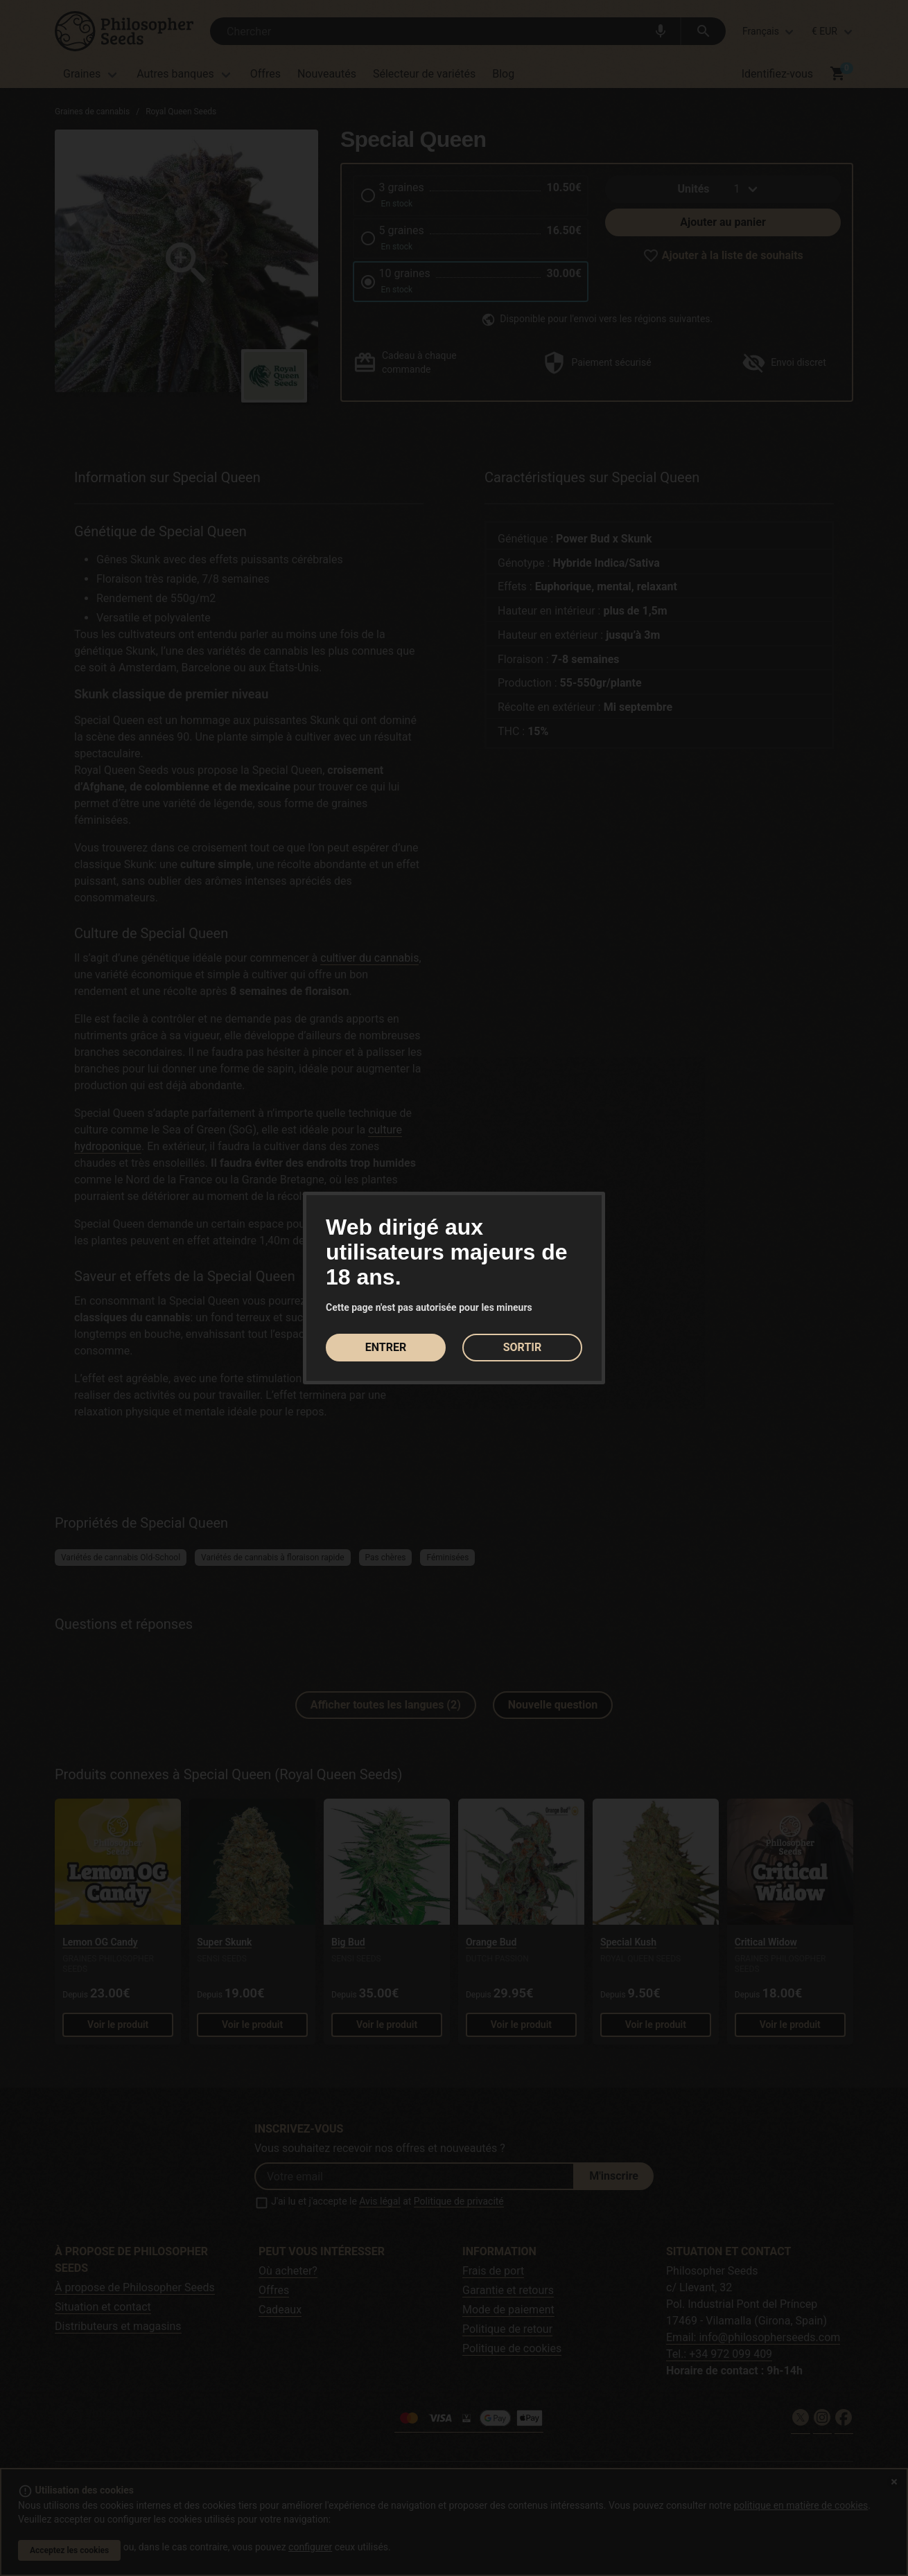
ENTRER (385, 1347)
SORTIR (522, 1347)
